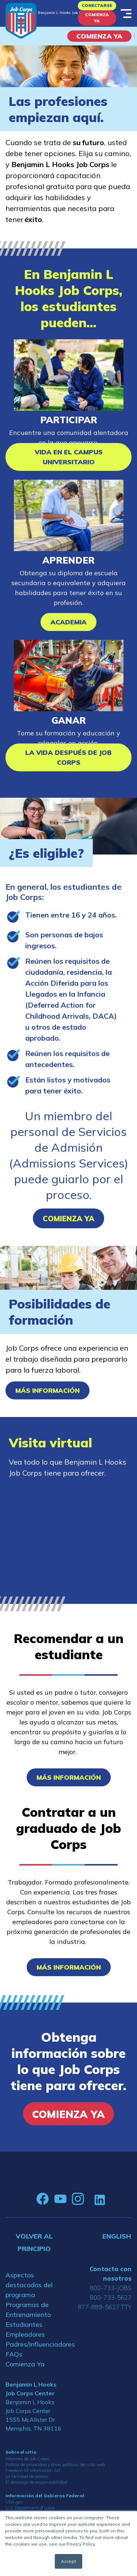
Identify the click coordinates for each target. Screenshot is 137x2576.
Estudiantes (23, 2324)
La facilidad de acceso (26, 2476)
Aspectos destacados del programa (29, 2285)
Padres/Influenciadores (34, 2344)
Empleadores (25, 2334)
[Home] (21, 20)
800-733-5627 (111, 2297)
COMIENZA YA (99, 36)
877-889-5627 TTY (105, 2307)
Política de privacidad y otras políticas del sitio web (55, 2464)
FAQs (13, 2354)
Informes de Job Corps (27, 2458)
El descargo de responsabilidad (36, 2482)
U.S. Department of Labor (30, 2507)
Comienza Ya (97, 17)
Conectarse (97, 5)
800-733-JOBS (111, 2288)
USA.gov (14, 2502)
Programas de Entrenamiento (28, 2309)
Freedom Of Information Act (32, 2470)
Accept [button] (68, 2561)
